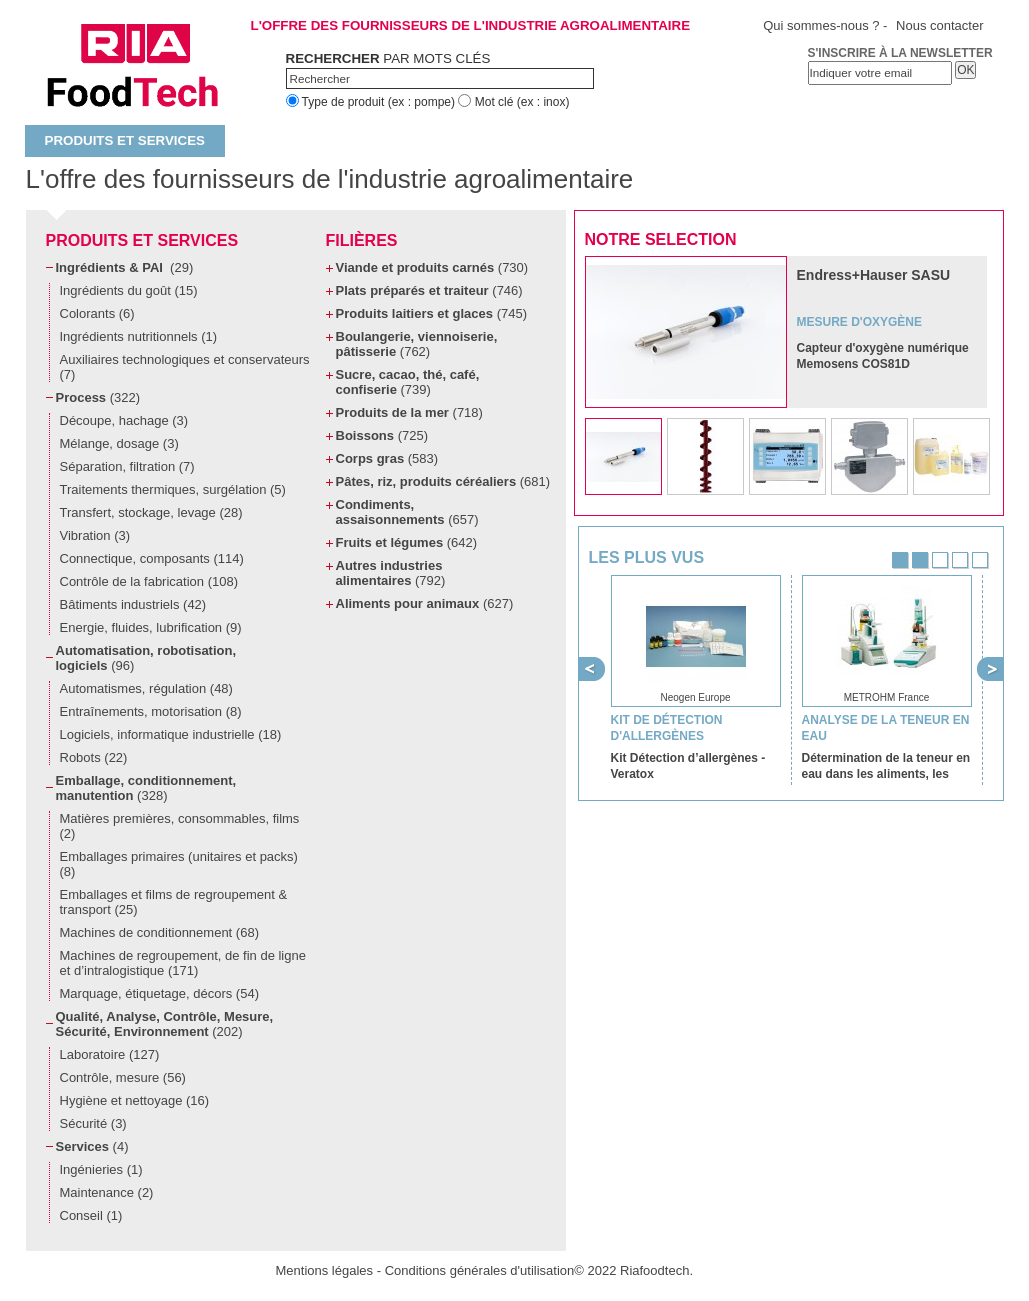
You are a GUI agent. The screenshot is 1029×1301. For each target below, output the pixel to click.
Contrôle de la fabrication (149, 581)
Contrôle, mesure (123, 1077)
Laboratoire (110, 1054)
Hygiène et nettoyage (135, 1100)
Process (98, 397)
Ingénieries (101, 1169)
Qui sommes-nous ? (821, 25)
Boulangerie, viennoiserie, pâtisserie (417, 344)
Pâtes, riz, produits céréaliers (443, 481)
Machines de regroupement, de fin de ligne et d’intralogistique (183, 963)
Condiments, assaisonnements (407, 512)
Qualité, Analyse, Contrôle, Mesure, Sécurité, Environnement (165, 1024)
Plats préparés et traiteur (429, 290)
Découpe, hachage (124, 420)
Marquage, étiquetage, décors (159, 993)
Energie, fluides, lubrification (151, 627)
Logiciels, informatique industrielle (171, 734)
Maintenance (107, 1192)
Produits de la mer (409, 412)
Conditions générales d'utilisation (480, 1270)
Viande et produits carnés (432, 267)
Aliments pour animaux (425, 603)
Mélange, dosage (119, 443)
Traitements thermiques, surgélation (173, 489)
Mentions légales (325, 1270)
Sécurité (93, 1123)
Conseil (91, 1215)
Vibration (95, 535)
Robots (94, 757)
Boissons (382, 435)
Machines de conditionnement (159, 932)
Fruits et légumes (407, 542)
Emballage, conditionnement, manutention (146, 788)
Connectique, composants (152, 558)
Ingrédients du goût (129, 290)
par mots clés (388, 58)
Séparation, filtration (127, 466)
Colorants (97, 313)
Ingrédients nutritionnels (139, 336)
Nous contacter (939, 25)
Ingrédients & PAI (125, 267)
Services (92, 1146)
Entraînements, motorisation (151, 711)
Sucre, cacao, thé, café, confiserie (408, 382)
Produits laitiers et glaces (431, 313)
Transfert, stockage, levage (151, 512)
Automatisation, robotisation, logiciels (146, 658)
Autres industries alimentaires (391, 573)
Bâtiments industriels (133, 604)
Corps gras (387, 458)
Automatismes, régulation (146, 688)
